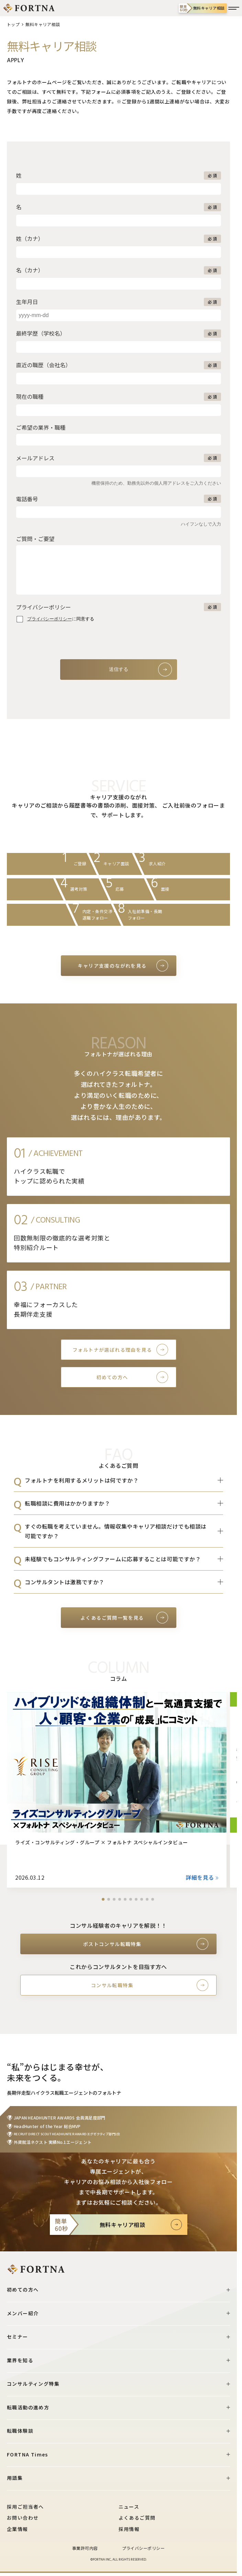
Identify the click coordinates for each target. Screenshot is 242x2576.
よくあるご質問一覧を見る (112, 1617)
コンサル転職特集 (112, 1985)
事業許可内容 (85, 2548)
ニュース (129, 2506)
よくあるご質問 (137, 2517)
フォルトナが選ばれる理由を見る (112, 1349)
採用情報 (129, 2529)
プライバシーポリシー (143, 2548)
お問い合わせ (22, 2517)
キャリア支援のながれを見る (112, 965)
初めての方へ (112, 1377)
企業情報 (17, 2529)
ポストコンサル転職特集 (112, 1944)
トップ (13, 24)
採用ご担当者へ (25, 2506)
